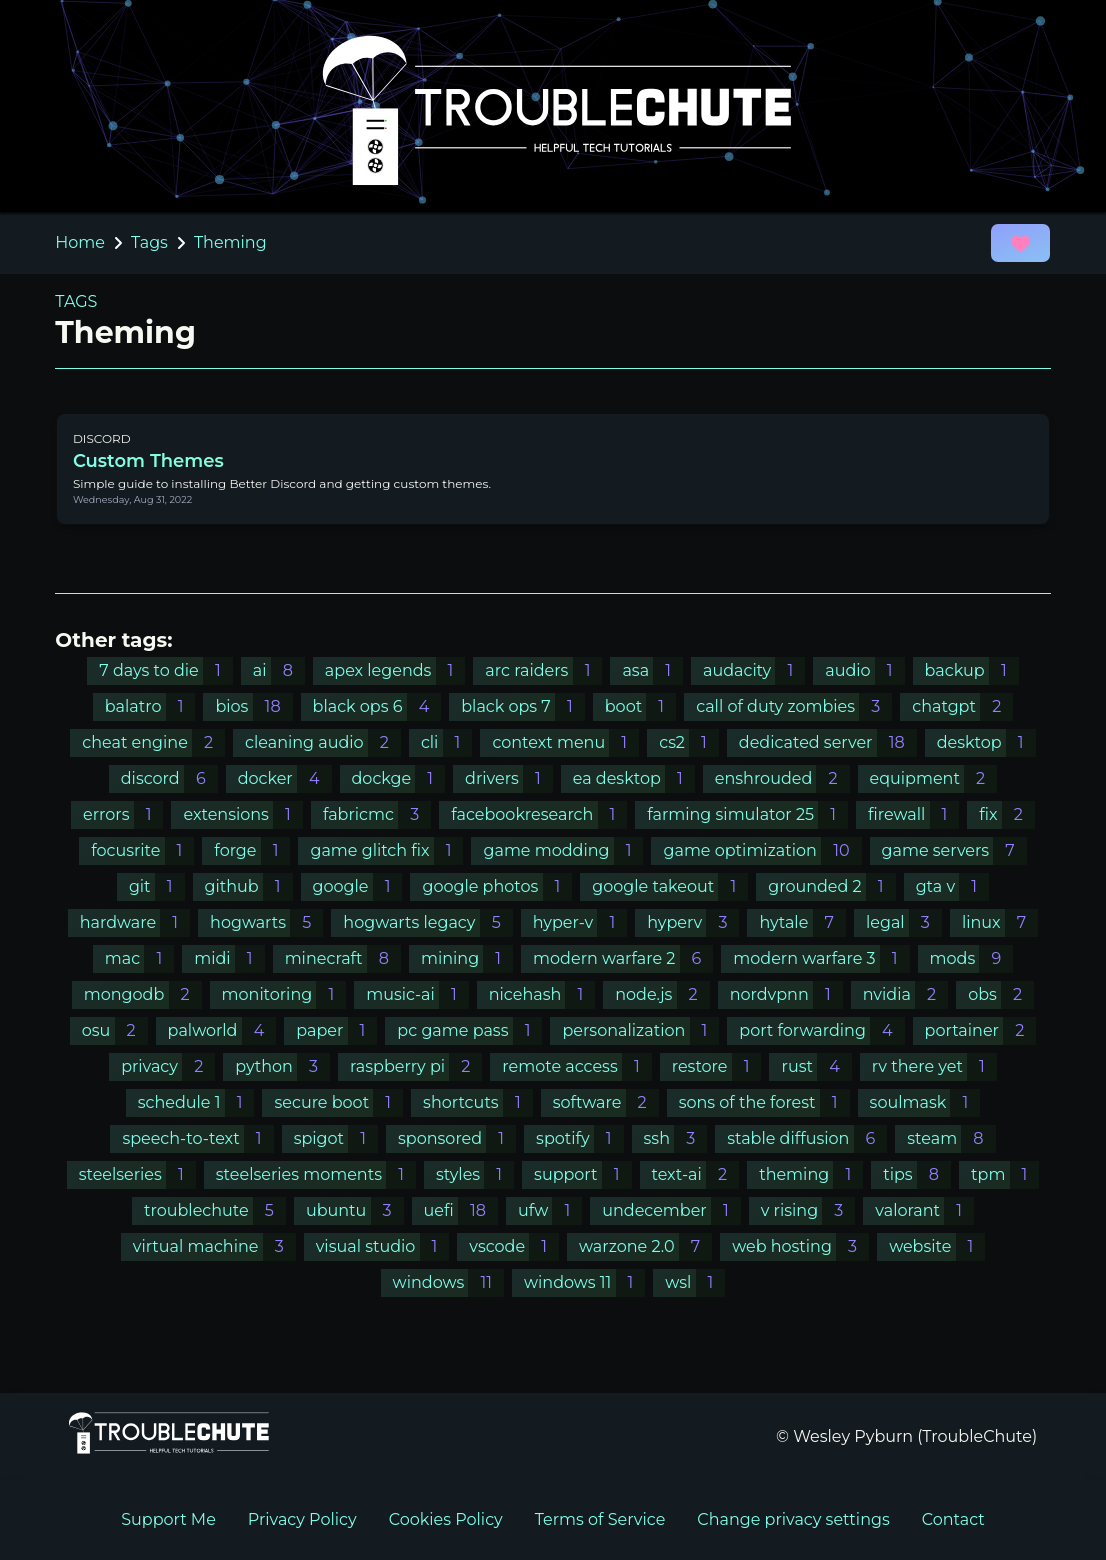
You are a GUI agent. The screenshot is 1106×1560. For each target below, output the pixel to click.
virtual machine (214, 1246)
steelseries (137, 1174)
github (249, 886)
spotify (579, 1138)
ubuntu (355, 1210)
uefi (461, 1210)
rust (816, 1066)
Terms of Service (600, 1519)
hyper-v (580, 922)
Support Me (168, 1519)
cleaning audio (323, 742)
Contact (953, 1519)
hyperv (693, 922)
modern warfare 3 (821, 958)
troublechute (215, 1210)
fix (1007, 814)
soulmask (925, 1102)
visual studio (383, 1246)
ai (279, 670)
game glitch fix (386, 850)
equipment (934, 778)
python (282, 1066)
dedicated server (828, 742)
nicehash (542, 994)
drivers (509, 778)
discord (169, 778)
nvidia (906, 994)
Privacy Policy (302, 1519)
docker (285, 778)
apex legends (395, 670)
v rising (808, 1210)
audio (864, 670)
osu (115, 1030)
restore (717, 1066)
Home (80, 242)
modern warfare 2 (623, 958)
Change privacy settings (793, 1519)
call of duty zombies (794, 706)
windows (448, 1282)
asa (652, 670)
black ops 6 (377, 706)
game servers (954, 850)
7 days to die (165, 670)
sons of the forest (764, 1102)
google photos (497, 886)
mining (467, 958)
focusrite (142, 850)
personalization (640, 1030)
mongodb (143, 994)
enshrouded (782, 778)
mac (139, 958)
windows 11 (584, 1282)
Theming (230, 242)
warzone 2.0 (645, 1246)
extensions (242, 814)
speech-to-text (197, 1138)
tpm (1005, 1174)
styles (475, 1174)
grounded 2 (831, 886)
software (606, 1102)
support (582, 1174)
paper (336, 1030)
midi (229, 958)
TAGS (76, 301)
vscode (514, 1246)
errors (123, 814)
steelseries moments (316, 1174)
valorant (924, 1210)
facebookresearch (539, 814)
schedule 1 (196, 1102)
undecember (671, 1210)
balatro (150, 706)
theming (811, 1174)
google (358, 886)
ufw (550, 1210)
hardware (135, 922)
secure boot (338, 1102)
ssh (676, 1138)
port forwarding (821, 1030)
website (937, 1246)
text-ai (696, 1174)
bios (253, 706)
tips (917, 1174)
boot (640, 706)
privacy (168, 1066)
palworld (222, 1030)
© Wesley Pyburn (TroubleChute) (906, 1436)
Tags (149, 242)
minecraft (343, 958)
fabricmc (377, 814)
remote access (576, 1066)
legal (904, 922)
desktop (986, 742)
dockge (399, 778)
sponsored (457, 1138)
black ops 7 (523, 706)
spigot (336, 1138)
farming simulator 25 (747, 814)
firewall (913, 814)
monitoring (284, 994)
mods (972, 958)
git (157, 886)
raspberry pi (416, 1066)
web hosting (800, 1246)
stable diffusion (807, 1138)
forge (252, 850)
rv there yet (934, 1066)
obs (1001, 994)
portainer (981, 1030)
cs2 (689, 742)
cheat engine (153, 742)
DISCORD (102, 438)
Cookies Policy (446, 1519)
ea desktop (634, 778)
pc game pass (469, 1030)
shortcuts (478, 1102)
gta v (952, 886)
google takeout (670, 886)
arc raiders (543, 670)
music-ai (417, 994)
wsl (695, 1282)
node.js (662, 994)
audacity (754, 670)
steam (951, 1138)
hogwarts (266, 922)
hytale (802, 922)
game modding (563, 850)
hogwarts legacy (427, 922)
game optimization (762, 850)
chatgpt (962, 706)
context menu (565, 742)
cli (446, 742)
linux (1000, 922)
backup (972, 670)
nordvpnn (786, 994)
